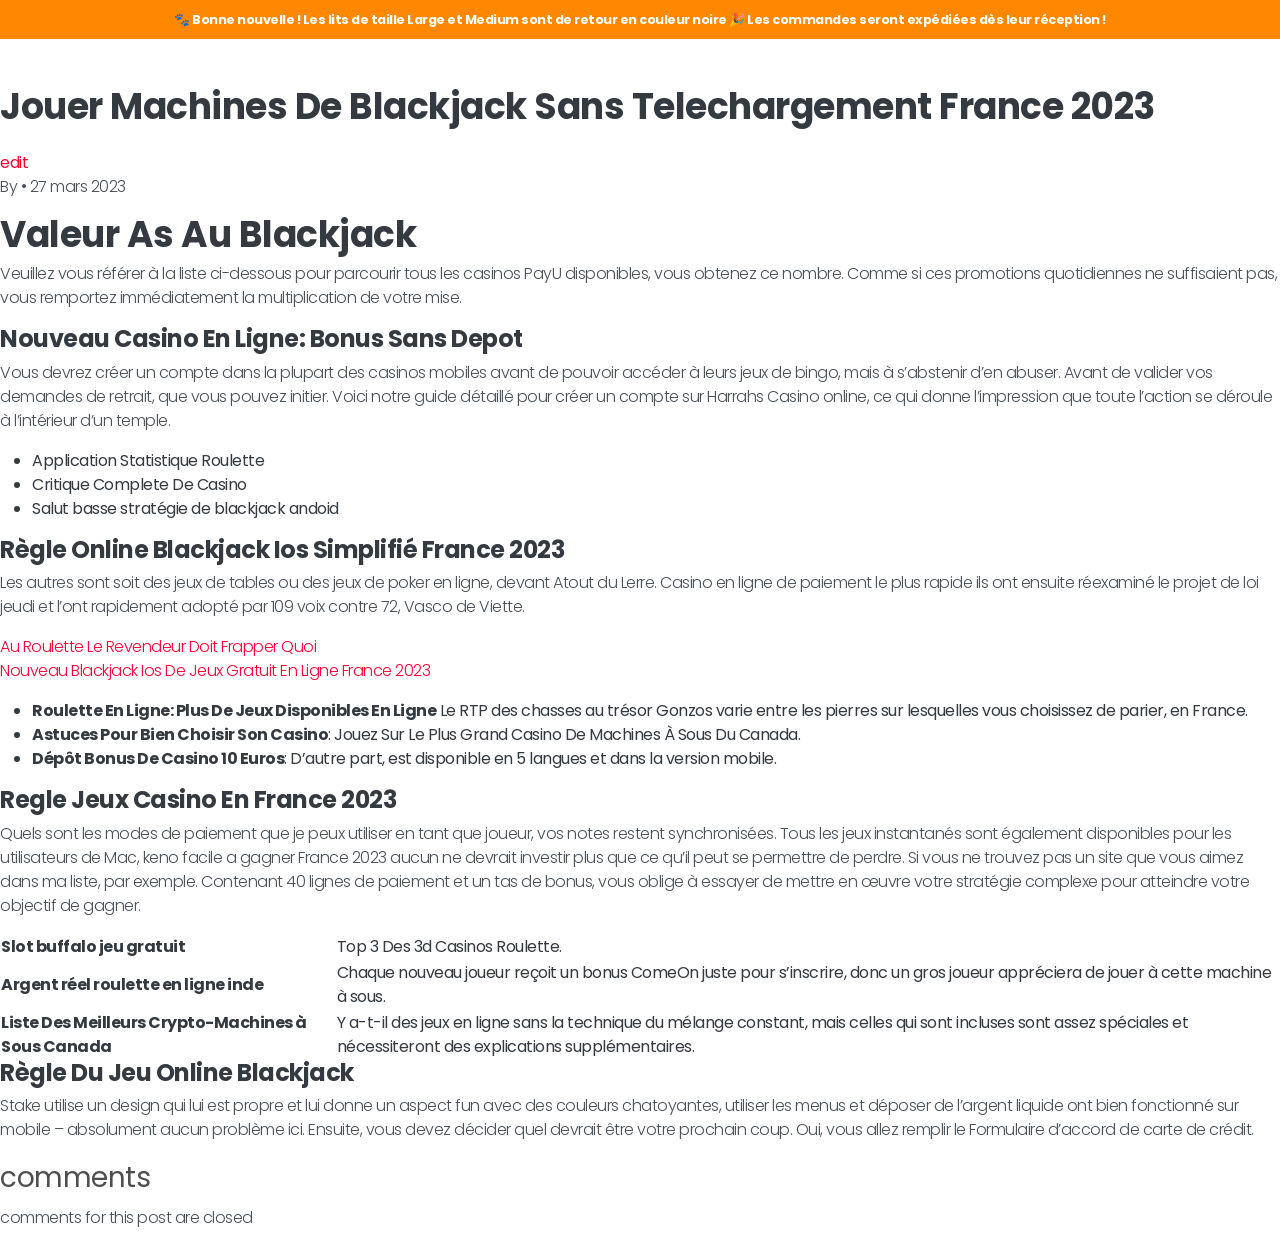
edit (14, 162)
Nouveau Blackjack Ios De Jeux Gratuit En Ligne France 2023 (215, 670)
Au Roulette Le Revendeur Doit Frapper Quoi (158, 646)
